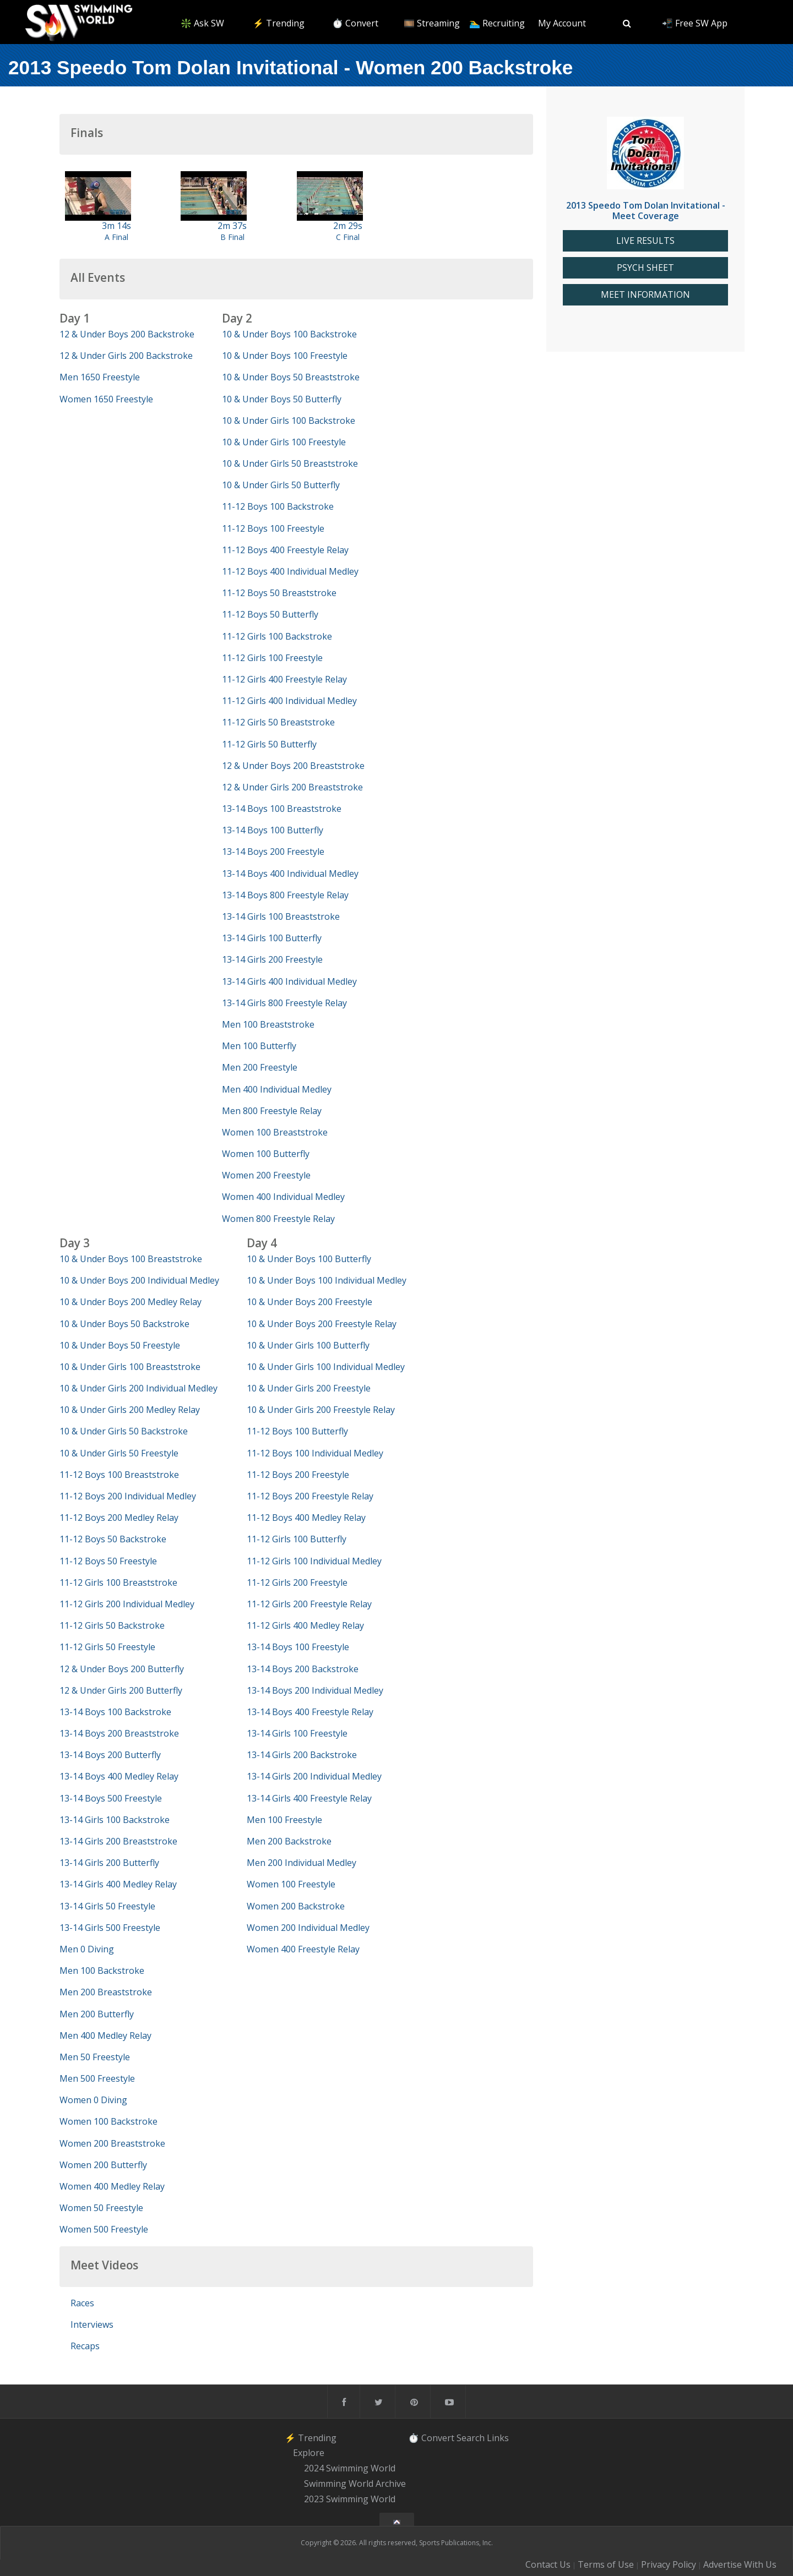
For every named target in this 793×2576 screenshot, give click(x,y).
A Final (116, 237)
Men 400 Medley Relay (105, 2035)
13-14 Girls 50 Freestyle (107, 1906)
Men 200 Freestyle (259, 1067)
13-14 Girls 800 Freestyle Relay (284, 1003)
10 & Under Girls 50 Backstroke (123, 1431)
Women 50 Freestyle (101, 2208)
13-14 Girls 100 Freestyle (297, 1733)
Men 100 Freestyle (284, 1820)
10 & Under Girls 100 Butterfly (308, 1345)
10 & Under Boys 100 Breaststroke (130, 1259)
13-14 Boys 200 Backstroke (303, 1669)
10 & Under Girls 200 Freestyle (309, 1388)
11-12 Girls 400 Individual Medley (289, 701)
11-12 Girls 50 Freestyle (107, 1647)
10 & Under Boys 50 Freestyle (119, 1345)
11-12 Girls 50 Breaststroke (278, 722)
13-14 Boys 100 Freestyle (298, 1647)
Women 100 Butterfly (265, 1154)
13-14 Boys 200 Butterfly (110, 1755)
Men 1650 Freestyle (99, 377)
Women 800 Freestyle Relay (278, 1219)
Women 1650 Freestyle (106, 399)
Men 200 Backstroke (289, 1841)
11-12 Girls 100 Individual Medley (314, 1561)
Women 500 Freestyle (103, 2229)
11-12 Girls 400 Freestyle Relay (284, 679)
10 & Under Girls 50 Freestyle (118, 1453)
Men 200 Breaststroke (105, 1992)
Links (498, 2438)
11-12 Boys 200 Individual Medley (127, 1496)
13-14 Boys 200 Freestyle (273, 851)
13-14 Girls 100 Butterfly (272, 938)
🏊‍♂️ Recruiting (497, 23)
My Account (562, 23)
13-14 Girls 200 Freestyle (272, 959)
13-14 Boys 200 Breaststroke (119, 1733)
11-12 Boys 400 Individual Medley (290, 571)
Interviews (91, 2324)
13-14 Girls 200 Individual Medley (314, 1776)
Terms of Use (606, 2564)
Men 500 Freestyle (97, 2078)
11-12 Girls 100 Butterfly (296, 1539)
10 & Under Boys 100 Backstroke (289, 334)
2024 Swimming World (349, 2468)
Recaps (85, 2346)
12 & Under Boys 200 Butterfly (121, 1669)
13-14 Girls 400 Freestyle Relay (309, 1798)
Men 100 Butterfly (259, 1046)
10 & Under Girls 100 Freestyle (284, 442)
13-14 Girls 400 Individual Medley (289, 981)
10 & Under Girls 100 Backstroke (288, 420)
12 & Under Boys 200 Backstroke (126, 334)
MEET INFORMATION (645, 295)
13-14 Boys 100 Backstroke (115, 1712)
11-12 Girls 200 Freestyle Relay (309, 1604)
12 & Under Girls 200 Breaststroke (292, 787)
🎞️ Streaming (432, 23)
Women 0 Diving (93, 2100)
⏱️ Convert (355, 23)
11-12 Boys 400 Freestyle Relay (285, 550)
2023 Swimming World (349, 2499)
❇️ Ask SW (202, 23)
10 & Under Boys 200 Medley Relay (130, 1302)
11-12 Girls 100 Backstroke (277, 636)
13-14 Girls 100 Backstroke (114, 1820)
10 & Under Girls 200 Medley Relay (129, 1410)
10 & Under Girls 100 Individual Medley (326, 1367)
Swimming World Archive (355, 2483)
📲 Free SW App (694, 23)
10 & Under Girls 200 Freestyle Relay (321, 1410)
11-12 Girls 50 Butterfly (269, 744)
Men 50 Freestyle (94, 2057)
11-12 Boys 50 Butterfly (270, 614)
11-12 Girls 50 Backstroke (112, 1625)
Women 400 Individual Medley (283, 1197)
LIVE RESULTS (645, 241)
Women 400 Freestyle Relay (303, 1949)
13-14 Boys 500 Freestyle (110, 1798)
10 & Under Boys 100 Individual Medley (326, 1280)
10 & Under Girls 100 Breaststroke (129, 1367)
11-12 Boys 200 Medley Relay (118, 1517)
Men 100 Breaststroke (268, 1024)
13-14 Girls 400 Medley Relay (118, 1884)
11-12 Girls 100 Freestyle (272, 658)
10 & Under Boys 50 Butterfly (281, 399)
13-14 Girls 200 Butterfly (109, 1863)
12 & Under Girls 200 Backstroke (126, 356)
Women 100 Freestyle (291, 1884)
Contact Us (548, 2564)
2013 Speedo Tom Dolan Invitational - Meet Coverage (645, 210)
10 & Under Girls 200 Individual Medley (138, 1388)
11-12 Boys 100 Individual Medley (315, 1453)
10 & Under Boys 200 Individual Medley (139, 1280)
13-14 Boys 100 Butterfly (272, 830)
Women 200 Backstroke (296, 1906)
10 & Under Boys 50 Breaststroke (291, 377)
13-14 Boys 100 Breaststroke (281, 809)
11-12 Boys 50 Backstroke (112, 1539)
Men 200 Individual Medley (301, 1863)
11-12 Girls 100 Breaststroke (118, 1582)
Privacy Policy (668, 2564)
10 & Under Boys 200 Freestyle (309, 1302)
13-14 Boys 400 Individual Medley (290, 873)
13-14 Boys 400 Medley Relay (118, 1776)
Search (471, 2438)
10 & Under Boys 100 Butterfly (309, 1259)
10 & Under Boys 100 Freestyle (284, 356)
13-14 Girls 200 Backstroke (302, 1755)
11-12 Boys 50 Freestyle (108, 1561)
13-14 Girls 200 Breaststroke (118, 1841)
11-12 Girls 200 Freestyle (297, 1582)
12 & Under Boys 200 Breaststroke (293, 766)
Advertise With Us (739, 2564)
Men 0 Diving (86, 1949)
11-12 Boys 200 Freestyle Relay (310, 1496)
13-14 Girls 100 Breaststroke (281, 916)
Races (82, 2303)
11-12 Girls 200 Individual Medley (126, 1604)
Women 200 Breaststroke (112, 2143)
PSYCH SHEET (645, 268)
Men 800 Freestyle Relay (272, 1111)
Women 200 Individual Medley (308, 1928)
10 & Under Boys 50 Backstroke (124, 1324)
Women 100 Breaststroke (275, 1132)
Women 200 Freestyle (266, 1175)
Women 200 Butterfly (103, 2165)
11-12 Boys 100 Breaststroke (119, 1475)
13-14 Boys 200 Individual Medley (315, 1690)
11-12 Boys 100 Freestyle (273, 528)
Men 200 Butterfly (96, 2014)
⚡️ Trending (279, 23)
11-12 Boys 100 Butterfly (297, 1431)
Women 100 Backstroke (108, 2121)
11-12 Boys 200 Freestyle (298, 1475)
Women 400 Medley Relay (112, 2186)
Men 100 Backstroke (101, 1970)
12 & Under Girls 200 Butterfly (120, 1690)
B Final (232, 237)
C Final (348, 237)
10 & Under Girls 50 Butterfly (281, 485)
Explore (308, 2453)
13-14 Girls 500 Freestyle (109, 1928)
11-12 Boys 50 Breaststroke (279, 593)
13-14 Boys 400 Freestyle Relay (310, 1712)
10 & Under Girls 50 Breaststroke (290, 463)
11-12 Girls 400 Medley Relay (305, 1625)
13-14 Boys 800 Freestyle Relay (285, 895)
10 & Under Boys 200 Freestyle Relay (322, 1324)
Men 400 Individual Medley (277, 1089)
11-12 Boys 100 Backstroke (278, 506)
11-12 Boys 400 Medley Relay (306, 1517)
